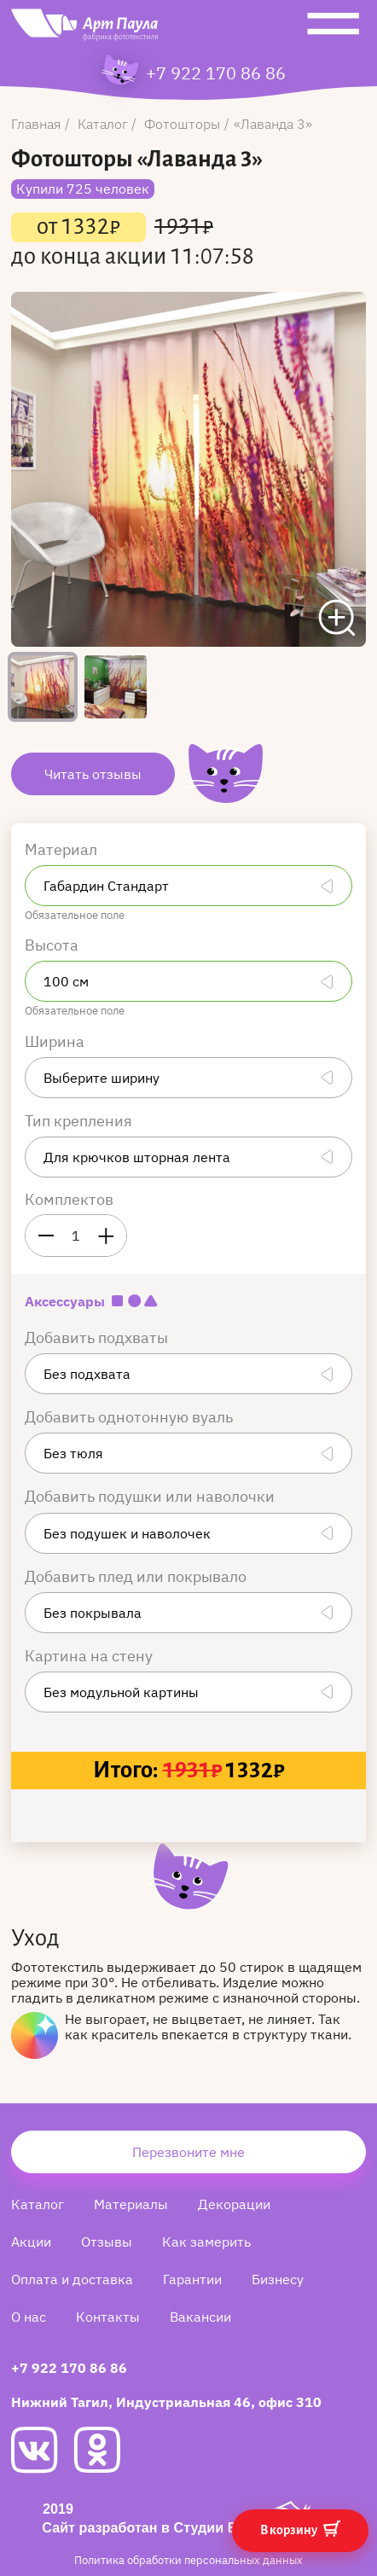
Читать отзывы (93, 773)
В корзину (300, 2529)
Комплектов (69, 1199)
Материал (63, 849)
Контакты (108, 2316)
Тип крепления (80, 1121)
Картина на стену (90, 1656)
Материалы (131, 2204)
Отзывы (106, 2241)
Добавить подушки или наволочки (151, 1496)
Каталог (37, 2204)
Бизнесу (278, 2279)
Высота (53, 945)
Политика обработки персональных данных (188, 2560)
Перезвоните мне (188, 2151)
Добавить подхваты (98, 1337)
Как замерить (206, 2241)
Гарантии (192, 2279)
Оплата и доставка (72, 2279)
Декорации (234, 2204)
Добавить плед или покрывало (137, 1576)
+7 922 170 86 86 (216, 73)
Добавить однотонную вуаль (130, 1417)
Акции (31, 2241)
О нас (28, 2316)
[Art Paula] (84, 29)
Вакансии (200, 2316)
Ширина (56, 1041)
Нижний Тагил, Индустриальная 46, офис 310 (166, 2401)
